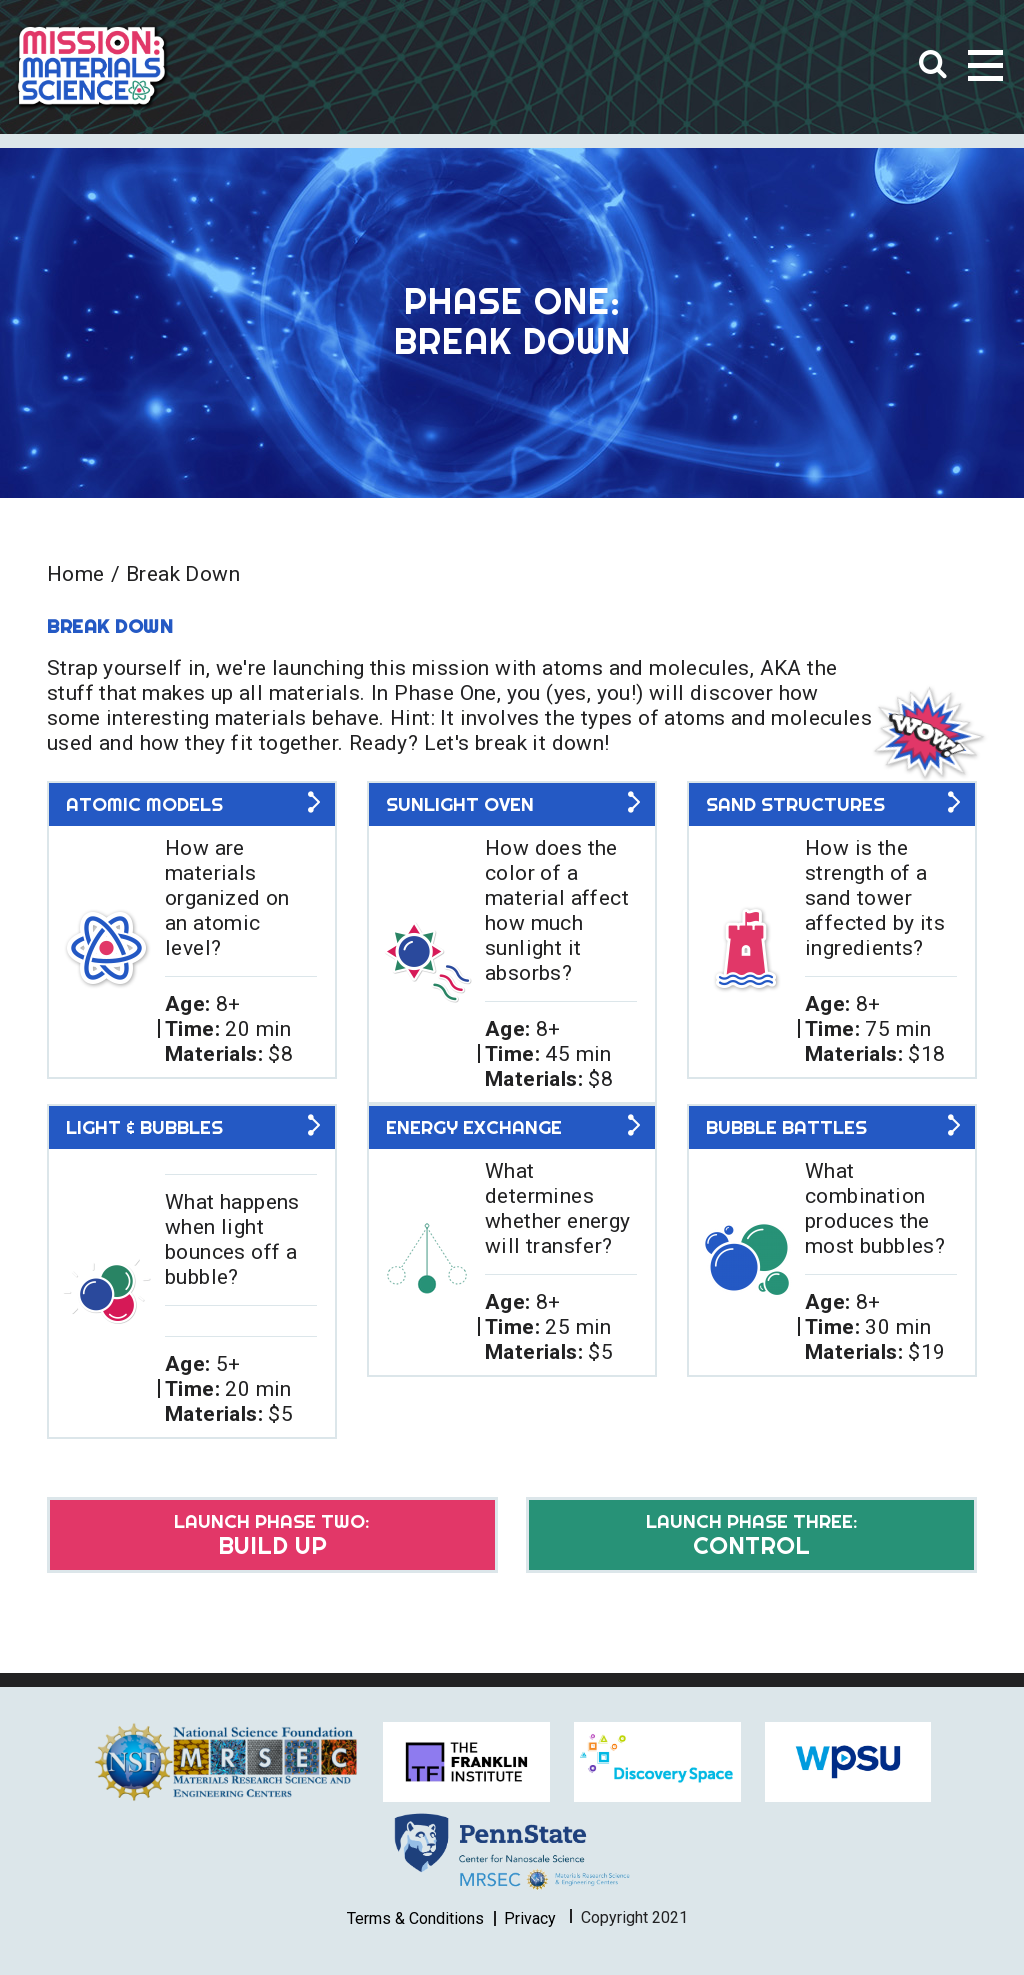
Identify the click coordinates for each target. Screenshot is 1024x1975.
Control (754, 1534)
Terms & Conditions (415, 1917)
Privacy (530, 1917)
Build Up (270, 1534)
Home (76, 574)
